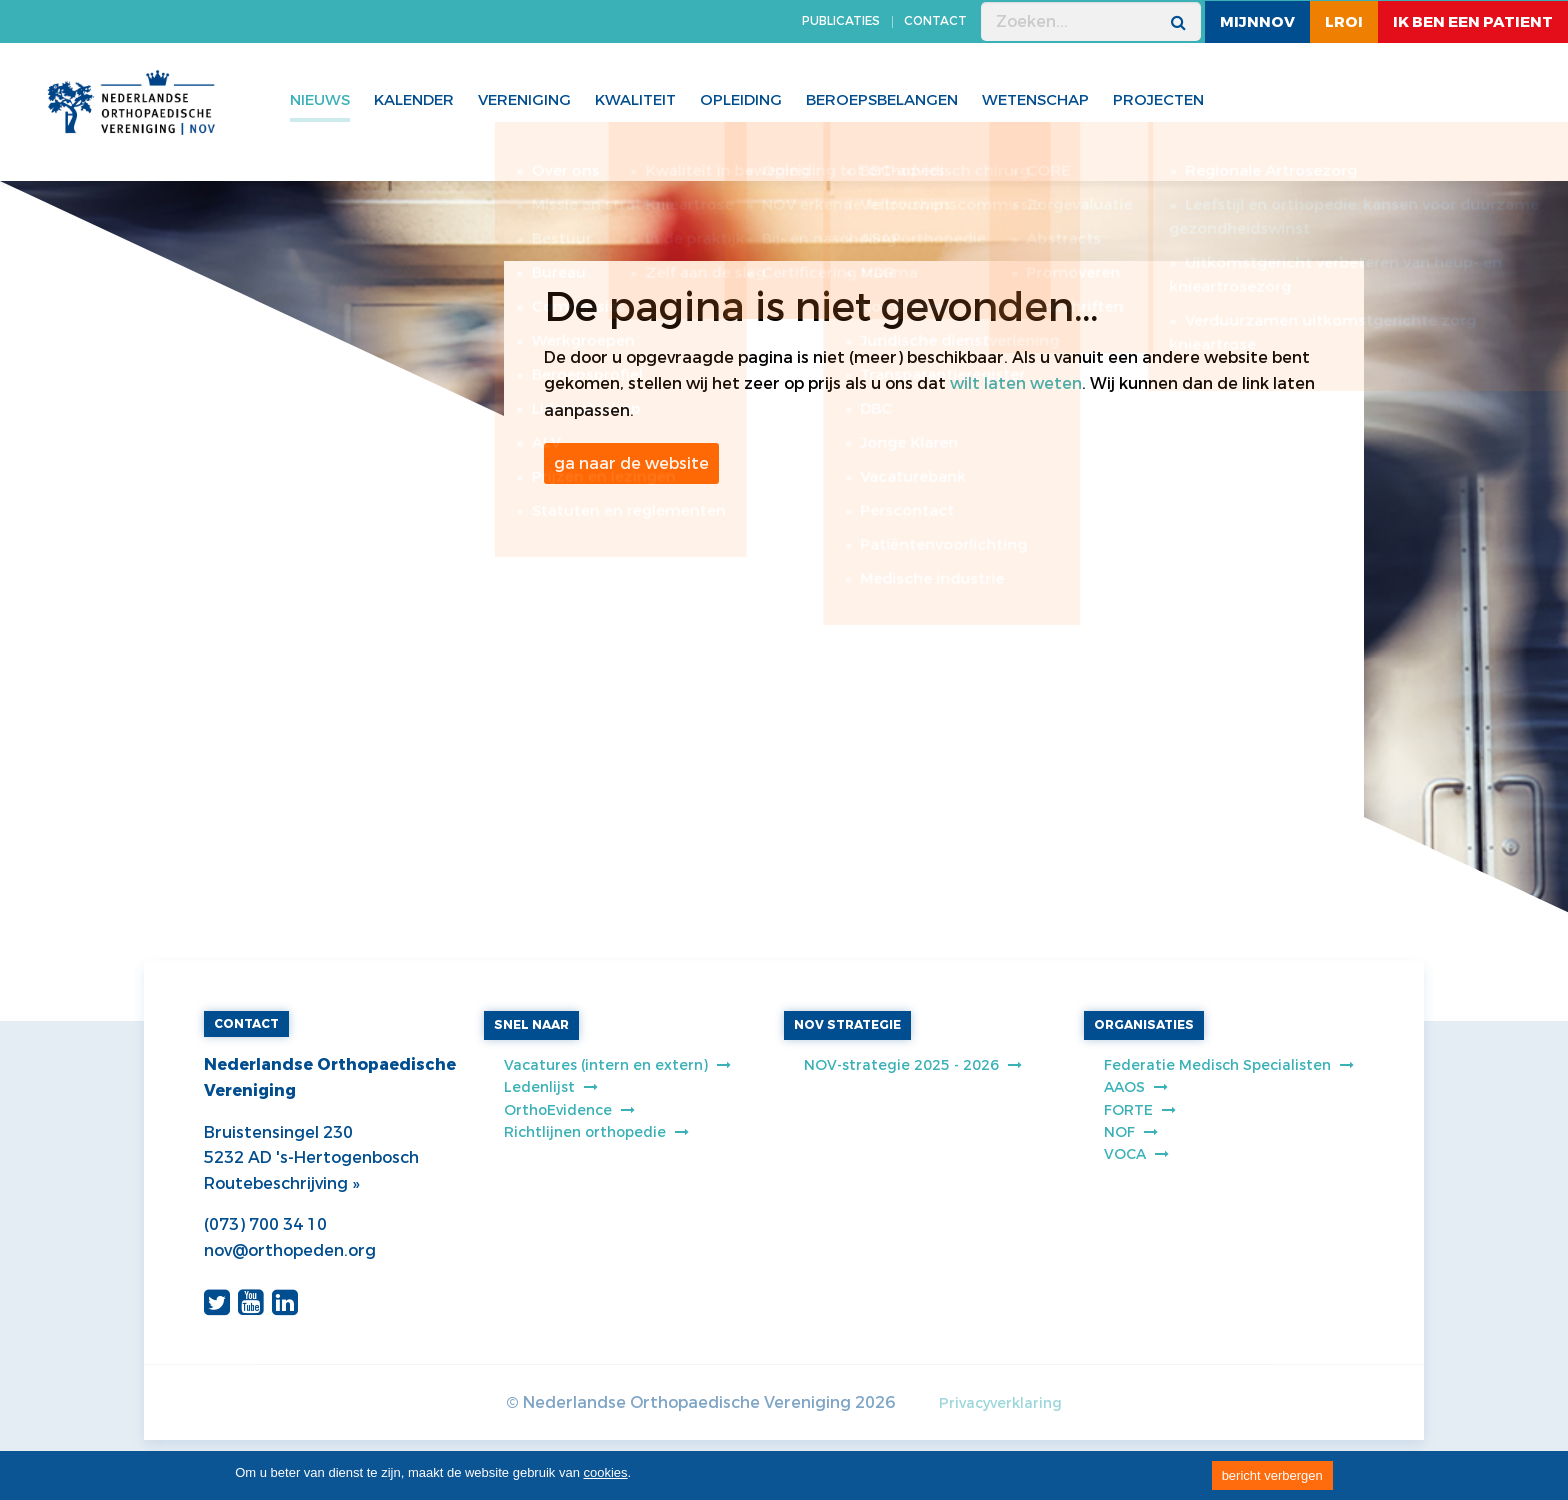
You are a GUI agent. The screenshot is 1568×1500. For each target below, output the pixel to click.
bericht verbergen (1272, 1475)
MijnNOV (1257, 22)
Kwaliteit (635, 100)
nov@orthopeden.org (290, 1250)
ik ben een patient (1473, 22)
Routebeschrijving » (281, 1183)
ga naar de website (631, 463)
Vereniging (524, 100)
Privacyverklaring (1000, 1403)
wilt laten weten (1016, 383)
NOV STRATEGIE (847, 1025)
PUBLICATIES (841, 21)
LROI (1344, 22)
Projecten (1158, 100)
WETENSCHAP (1035, 100)
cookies (606, 1472)
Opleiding (741, 100)
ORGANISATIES (1144, 1025)
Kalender (414, 100)
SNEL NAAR (531, 1025)
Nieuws (320, 100)
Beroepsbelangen (882, 100)
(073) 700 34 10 (265, 1224)
